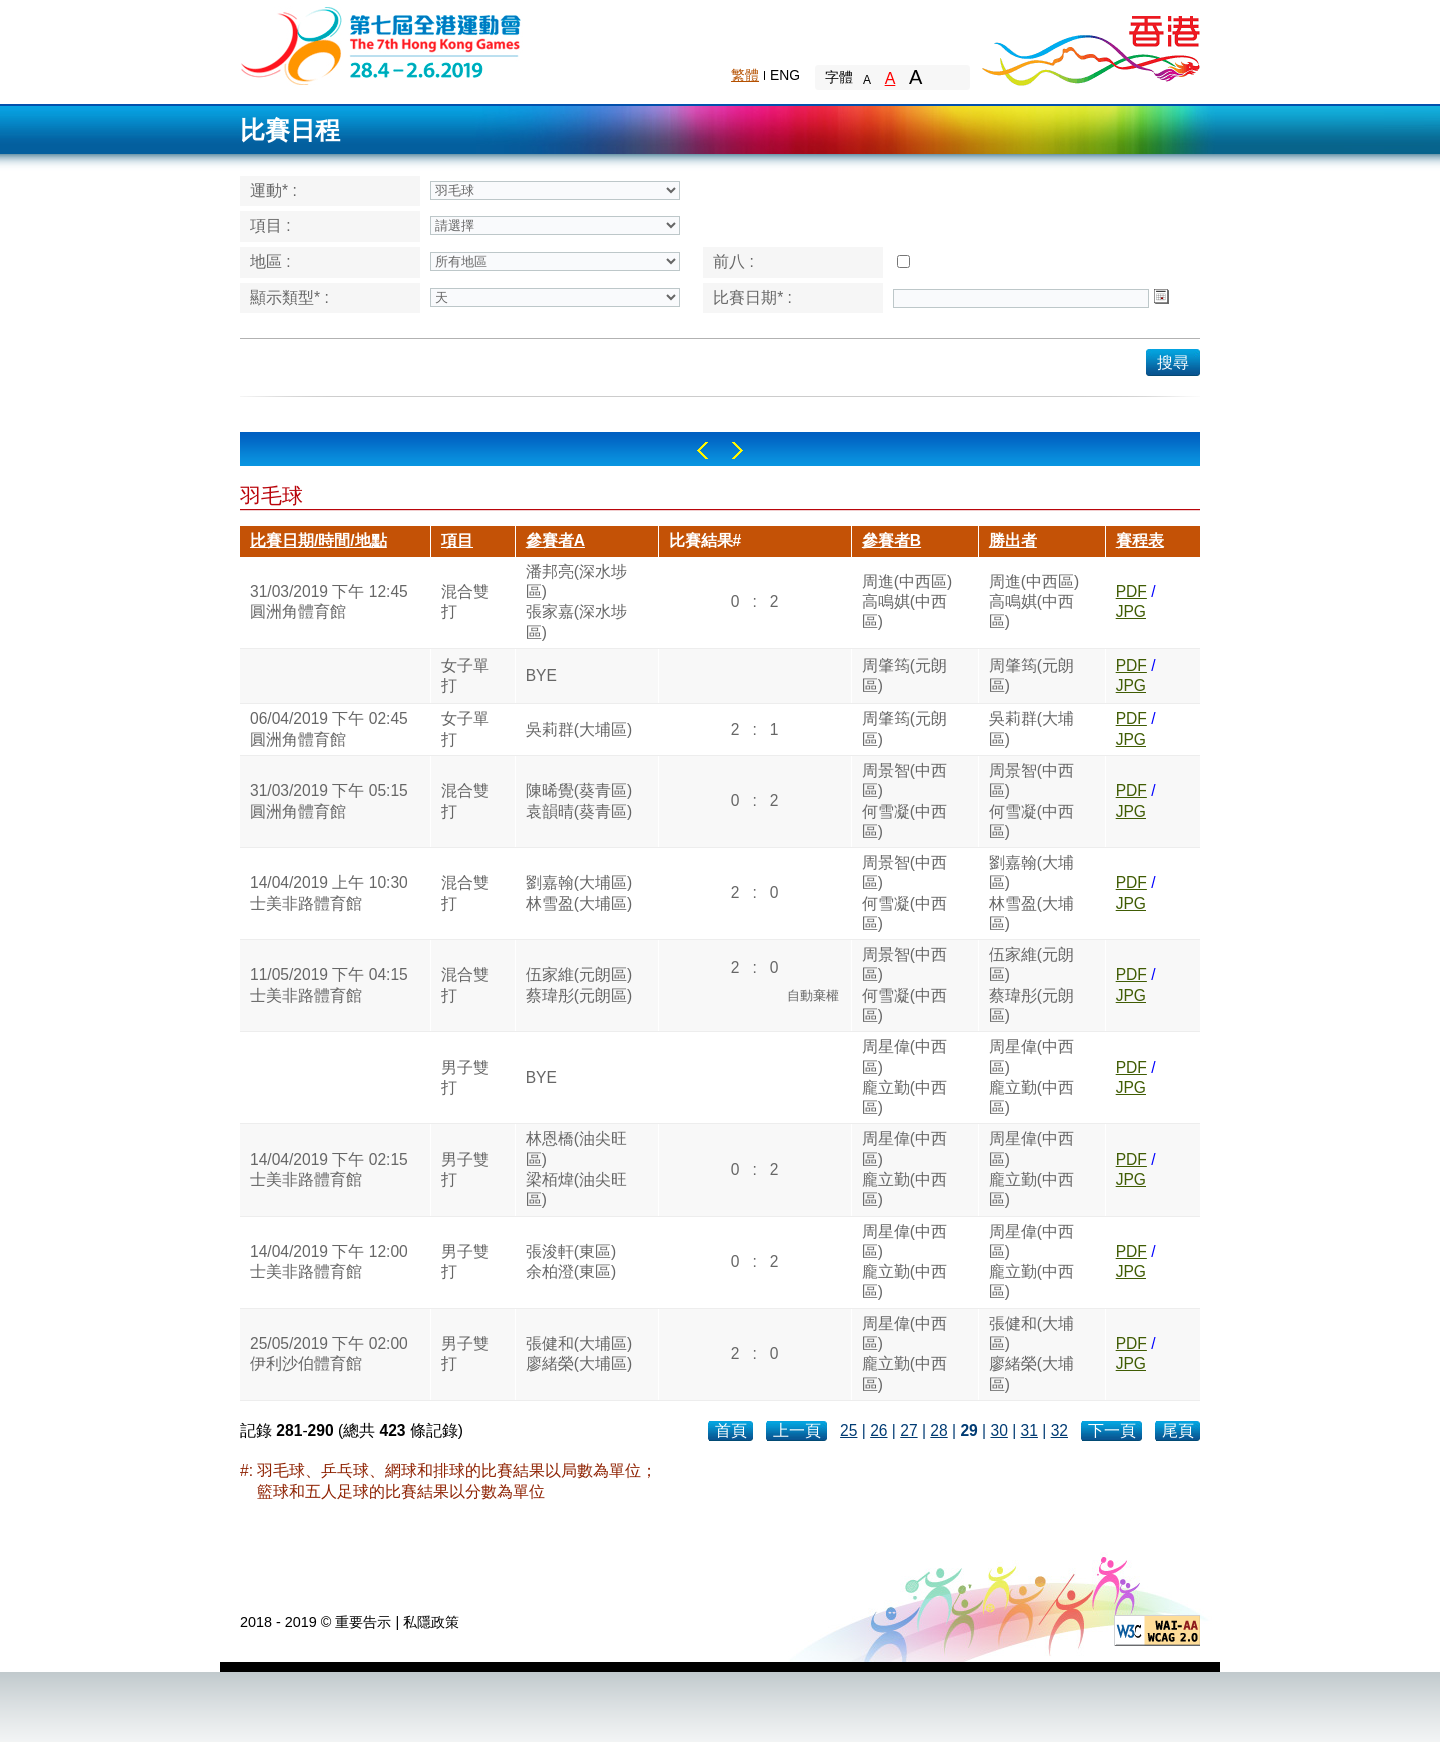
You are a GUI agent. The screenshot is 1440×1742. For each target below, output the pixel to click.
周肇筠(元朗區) (904, 675)
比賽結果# (705, 540)
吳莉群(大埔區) (579, 729)
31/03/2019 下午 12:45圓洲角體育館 (329, 601)
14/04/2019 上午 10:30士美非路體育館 (329, 892)
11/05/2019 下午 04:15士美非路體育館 (329, 984)
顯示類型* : (289, 297)
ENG (785, 75)
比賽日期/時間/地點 (318, 540)
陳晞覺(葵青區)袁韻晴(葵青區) (579, 800)
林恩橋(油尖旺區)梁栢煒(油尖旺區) (576, 1169)
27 (908, 1430)
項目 (457, 540)
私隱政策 (431, 1622)
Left (702, 450)
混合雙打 (465, 601)
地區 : (270, 261)
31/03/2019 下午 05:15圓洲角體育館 (329, 800)
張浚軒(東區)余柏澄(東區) (571, 1261)
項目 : (270, 225)
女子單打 (465, 675)
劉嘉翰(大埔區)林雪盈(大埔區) (579, 892)
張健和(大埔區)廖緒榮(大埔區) (579, 1353)
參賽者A (555, 540)
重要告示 (363, 1622)
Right (737, 450)
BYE (541, 675)
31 (1029, 1430)
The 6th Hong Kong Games (381, 44)
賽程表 (1140, 540)
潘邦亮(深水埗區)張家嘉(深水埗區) (576, 602)
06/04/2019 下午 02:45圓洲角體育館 (329, 728)
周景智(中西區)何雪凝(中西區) (904, 801)
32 (1059, 1430)
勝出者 (1013, 540)
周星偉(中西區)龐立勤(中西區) (904, 1077)
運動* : (273, 190)
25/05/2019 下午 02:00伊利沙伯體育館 (329, 1353)
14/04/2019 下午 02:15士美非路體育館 (329, 1169)
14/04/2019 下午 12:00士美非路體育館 (329, 1261)
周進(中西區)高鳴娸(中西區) (907, 602)
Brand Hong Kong (1090, 45)
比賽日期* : (752, 297)
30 (998, 1430)
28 (938, 1430)
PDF (1131, 591)
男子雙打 (465, 1077)
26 (878, 1430)
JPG (1131, 611)
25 (848, 1430)
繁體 (745, 75)
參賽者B (891, 540)
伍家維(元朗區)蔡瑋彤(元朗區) (579, 984)
